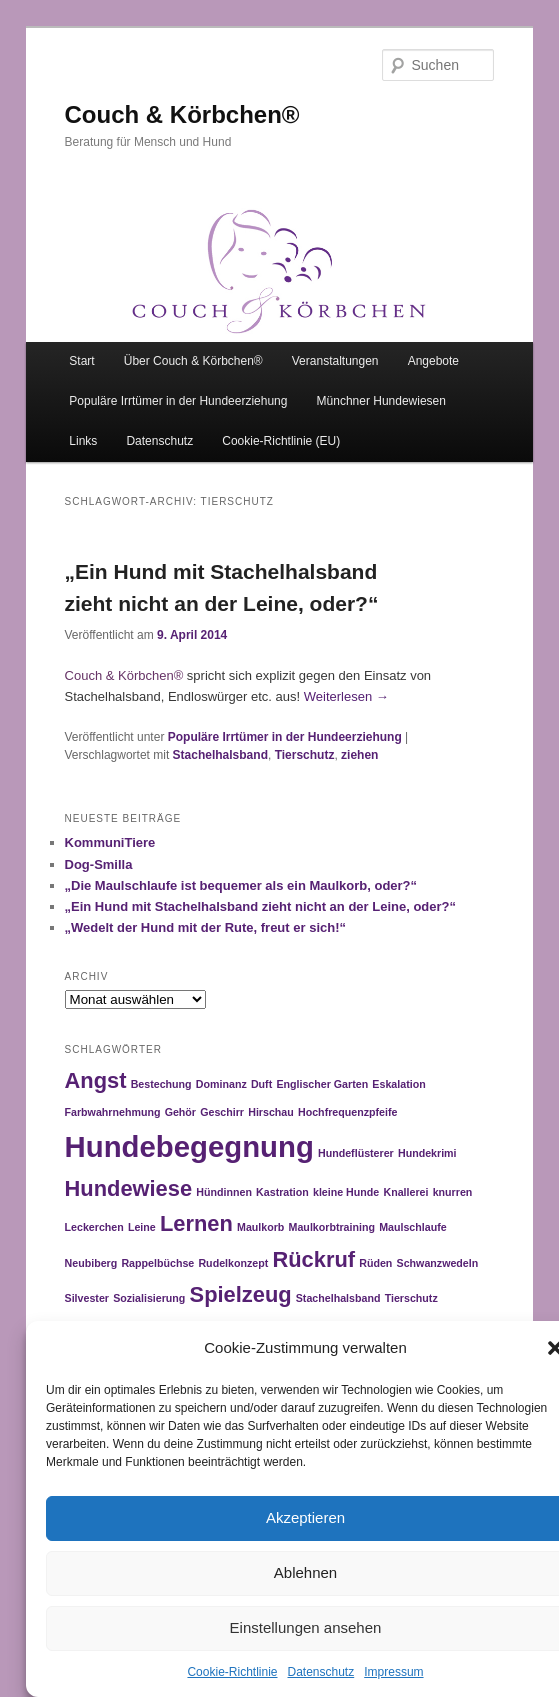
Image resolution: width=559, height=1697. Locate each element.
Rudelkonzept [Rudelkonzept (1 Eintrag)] (233, 1263)
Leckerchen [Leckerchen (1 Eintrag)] (94, 1227)
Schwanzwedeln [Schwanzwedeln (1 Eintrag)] (438, 1263)
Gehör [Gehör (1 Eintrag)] (180, 1112)
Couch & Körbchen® (182, 114)
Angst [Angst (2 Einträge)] (96, 1080)
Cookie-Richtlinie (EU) (281, 441)
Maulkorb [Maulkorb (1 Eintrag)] (260, 1227)
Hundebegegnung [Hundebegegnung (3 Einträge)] (189, 1146)
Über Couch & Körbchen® (193, 361)
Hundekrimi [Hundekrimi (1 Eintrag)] (427, 1153)
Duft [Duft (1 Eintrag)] (261, 1084)
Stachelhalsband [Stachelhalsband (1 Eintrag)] (338, 1298)
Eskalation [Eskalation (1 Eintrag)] (398, 1084)
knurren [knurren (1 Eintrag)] (453, 1192)
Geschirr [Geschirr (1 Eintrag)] (222, 1112)
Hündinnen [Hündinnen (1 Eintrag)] (224, 1192)
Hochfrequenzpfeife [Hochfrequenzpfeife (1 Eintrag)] (347, 1112)
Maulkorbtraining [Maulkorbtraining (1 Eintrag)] (332, 1227)
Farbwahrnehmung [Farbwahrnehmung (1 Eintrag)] (113, 1112)
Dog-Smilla (99, 864)
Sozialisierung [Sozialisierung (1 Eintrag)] (149, 1298)
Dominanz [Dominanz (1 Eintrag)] (221, 1084)
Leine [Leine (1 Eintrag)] (142, 1227)
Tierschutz (305, 755)
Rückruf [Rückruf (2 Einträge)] (313, 1259)
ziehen (359, 755)
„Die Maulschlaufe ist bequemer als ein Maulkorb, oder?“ (241, 885)
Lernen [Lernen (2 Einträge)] (196, 1223)
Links (83, 441)
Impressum (393, 1672)
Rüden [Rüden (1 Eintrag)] (375, 1263)
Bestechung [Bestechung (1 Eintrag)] (161, 1084)
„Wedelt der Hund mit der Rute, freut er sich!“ (205, 927)
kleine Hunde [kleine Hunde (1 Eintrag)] (346, 1192)
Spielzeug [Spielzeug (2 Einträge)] (241, 1294)
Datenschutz (321, 1672)
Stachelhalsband (220, 755)
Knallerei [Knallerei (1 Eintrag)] (405, 1192)
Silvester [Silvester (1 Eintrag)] (87, 1298)
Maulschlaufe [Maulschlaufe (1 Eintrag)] (413, 1227)
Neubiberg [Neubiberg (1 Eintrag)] (91, 1263)
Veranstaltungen (335, 361)
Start (81, 361)
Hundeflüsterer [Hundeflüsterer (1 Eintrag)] (356, 1153)
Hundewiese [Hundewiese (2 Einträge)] (129, 1188)
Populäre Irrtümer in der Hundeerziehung (178, 401)
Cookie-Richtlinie (232, 1672)
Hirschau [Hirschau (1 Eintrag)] (271, 1112)
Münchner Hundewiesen (381, 401)
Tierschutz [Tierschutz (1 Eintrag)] (411, 1298)
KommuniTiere (110, 842)
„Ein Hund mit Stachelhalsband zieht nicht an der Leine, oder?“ (261, 906)
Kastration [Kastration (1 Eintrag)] (282, 1192)
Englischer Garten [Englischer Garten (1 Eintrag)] (322, 1084)
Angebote (433, 361)
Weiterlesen (346, 696)
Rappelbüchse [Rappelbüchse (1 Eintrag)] (157, 1263)
